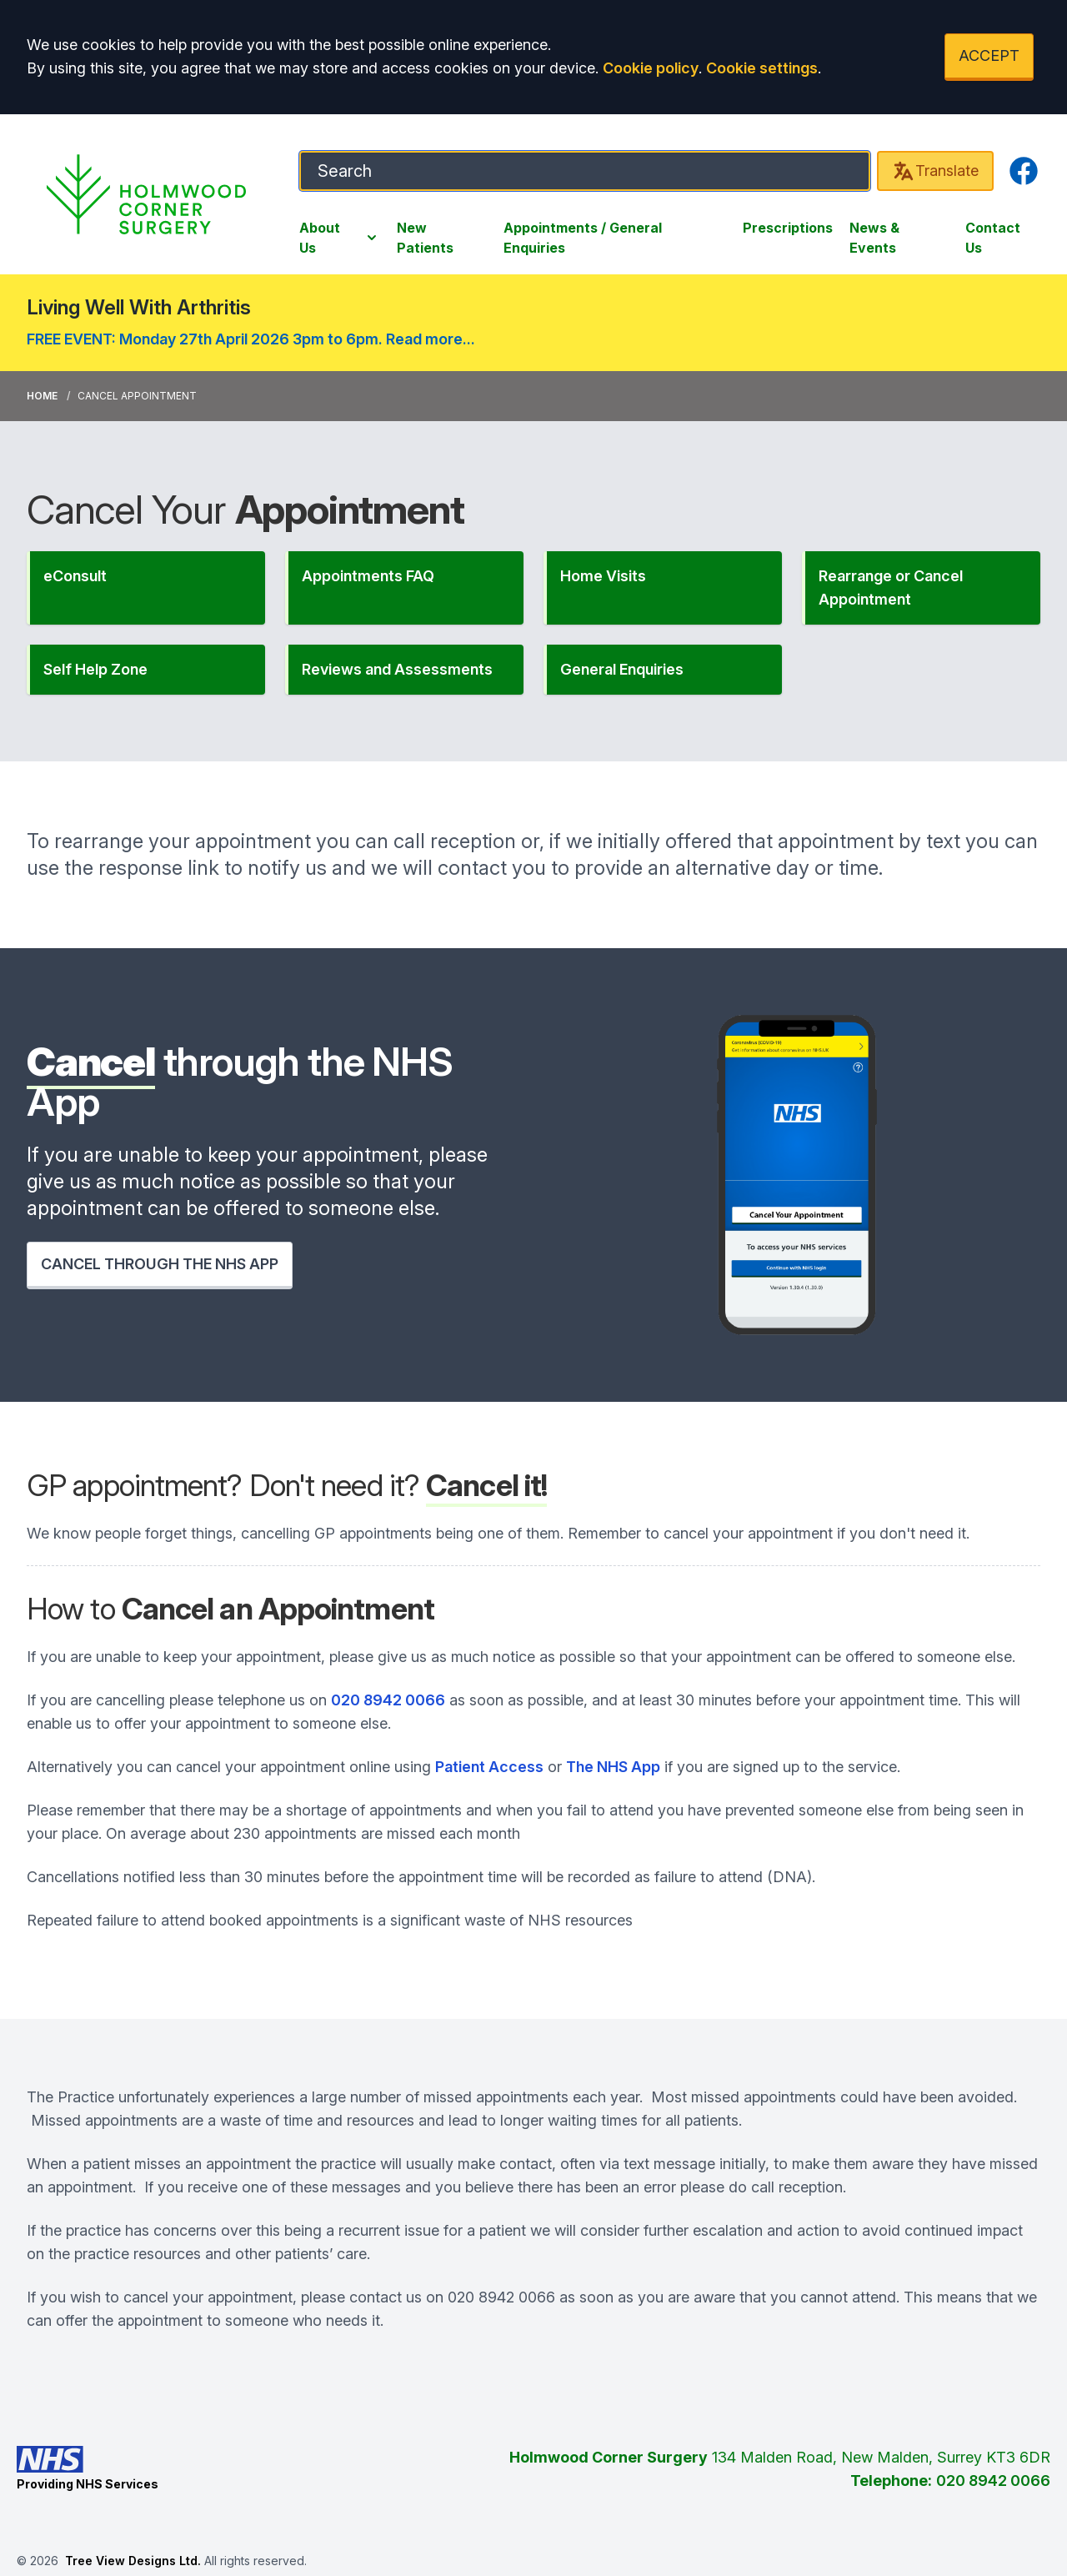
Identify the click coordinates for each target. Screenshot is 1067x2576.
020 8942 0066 (388, 1700)
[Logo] (146, 194)
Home (42, 395)
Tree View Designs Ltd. (133, 2560)
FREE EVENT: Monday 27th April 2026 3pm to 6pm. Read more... (251, 339)
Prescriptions (788, 227)
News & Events (874, 237)
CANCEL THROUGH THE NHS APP (159, 1264)
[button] (146, 588)
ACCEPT (989, 55)
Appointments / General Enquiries (582, 237)
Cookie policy (651, 68)
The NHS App (613, 1766)
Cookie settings (762, 68)
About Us (339, 237)
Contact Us (992, 237)
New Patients (425, 237)
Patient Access (489, 1766)
